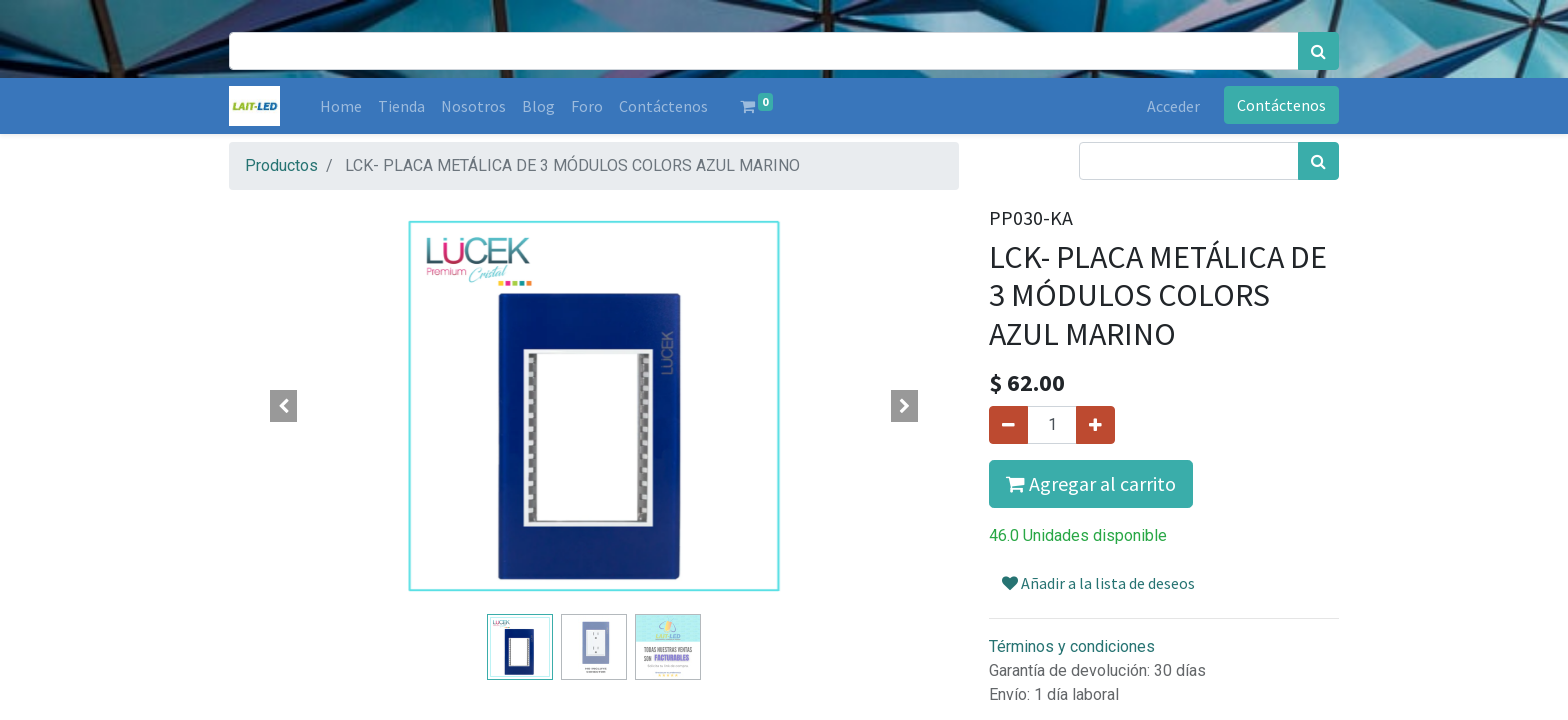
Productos (281, 165)
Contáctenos (1281, 105)
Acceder (1173, 106)
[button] (284, 406)
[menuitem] (341, 106)
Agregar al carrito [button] (1091, 483)
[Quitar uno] (1008, 425)
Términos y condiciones (1072, 646)
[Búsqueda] (1318, 51)
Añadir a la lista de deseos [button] (1098, 583)
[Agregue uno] (1095, 425)
